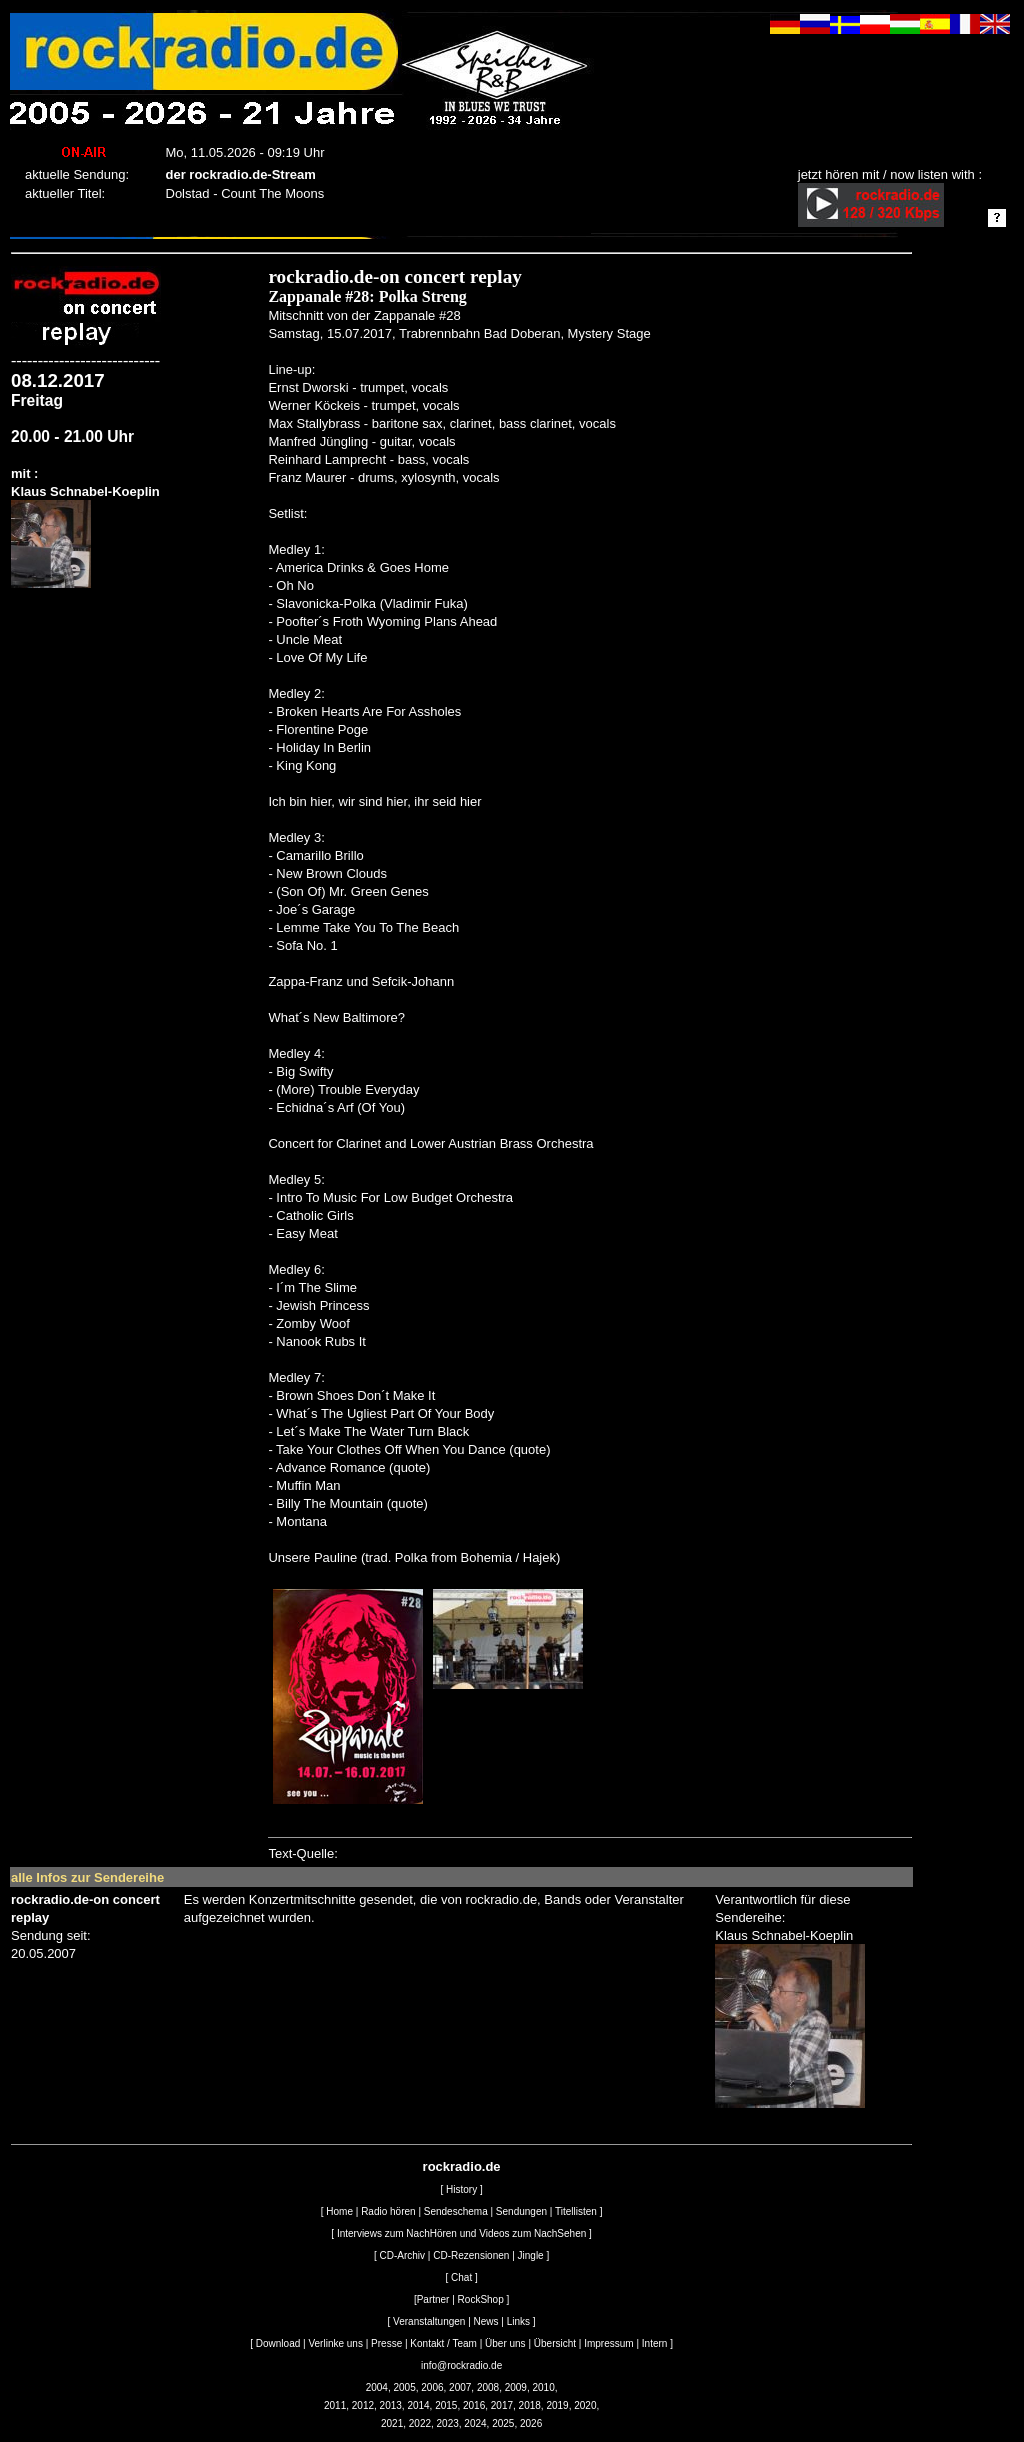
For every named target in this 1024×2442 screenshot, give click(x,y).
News (486, 2321)
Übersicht (555, 2343)
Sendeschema (456, 2211)
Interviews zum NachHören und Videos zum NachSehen (461, 2233)
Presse (386, 2343)
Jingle (531, 2255)
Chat (461, 2277)
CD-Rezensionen (471, 2255)
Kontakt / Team (443, 2343)
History (461, 2189)
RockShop (481, 2299)
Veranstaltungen (429, 2321)
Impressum (608, 2343)
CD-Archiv (403, 2255)
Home (339, 2211)
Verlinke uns (335, 2343)
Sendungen (521, 2211)
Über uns (505, 2343)
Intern (655, 2343)
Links (518, 2321)
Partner (433, 2299)
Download (278, 2343)
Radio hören (388, 2211)
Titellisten (576, 2211)
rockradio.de (462, 2166)
